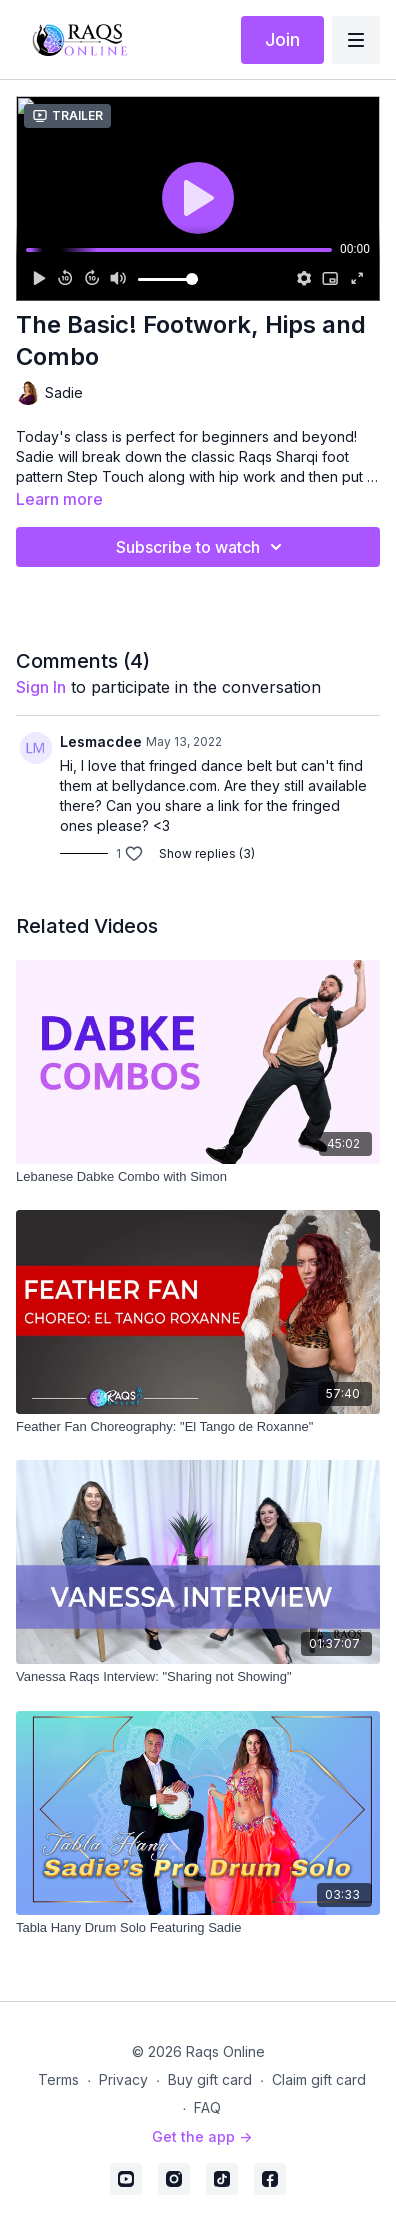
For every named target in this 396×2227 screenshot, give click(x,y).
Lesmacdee (101, 741)
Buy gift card (210, 2079)
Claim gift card (319, 2079)
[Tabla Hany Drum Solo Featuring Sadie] (198, 1928)
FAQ (207, 2107)
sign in (41, 687)
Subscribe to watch (202, 547)
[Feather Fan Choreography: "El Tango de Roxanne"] (198, 1427)
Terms (58, 2079)
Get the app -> (202, 2136)
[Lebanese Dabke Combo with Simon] (198, 1177)
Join (282, 39)
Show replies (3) (207, 853)
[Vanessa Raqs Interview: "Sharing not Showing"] (198, 1677)
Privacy (123, 2079)
